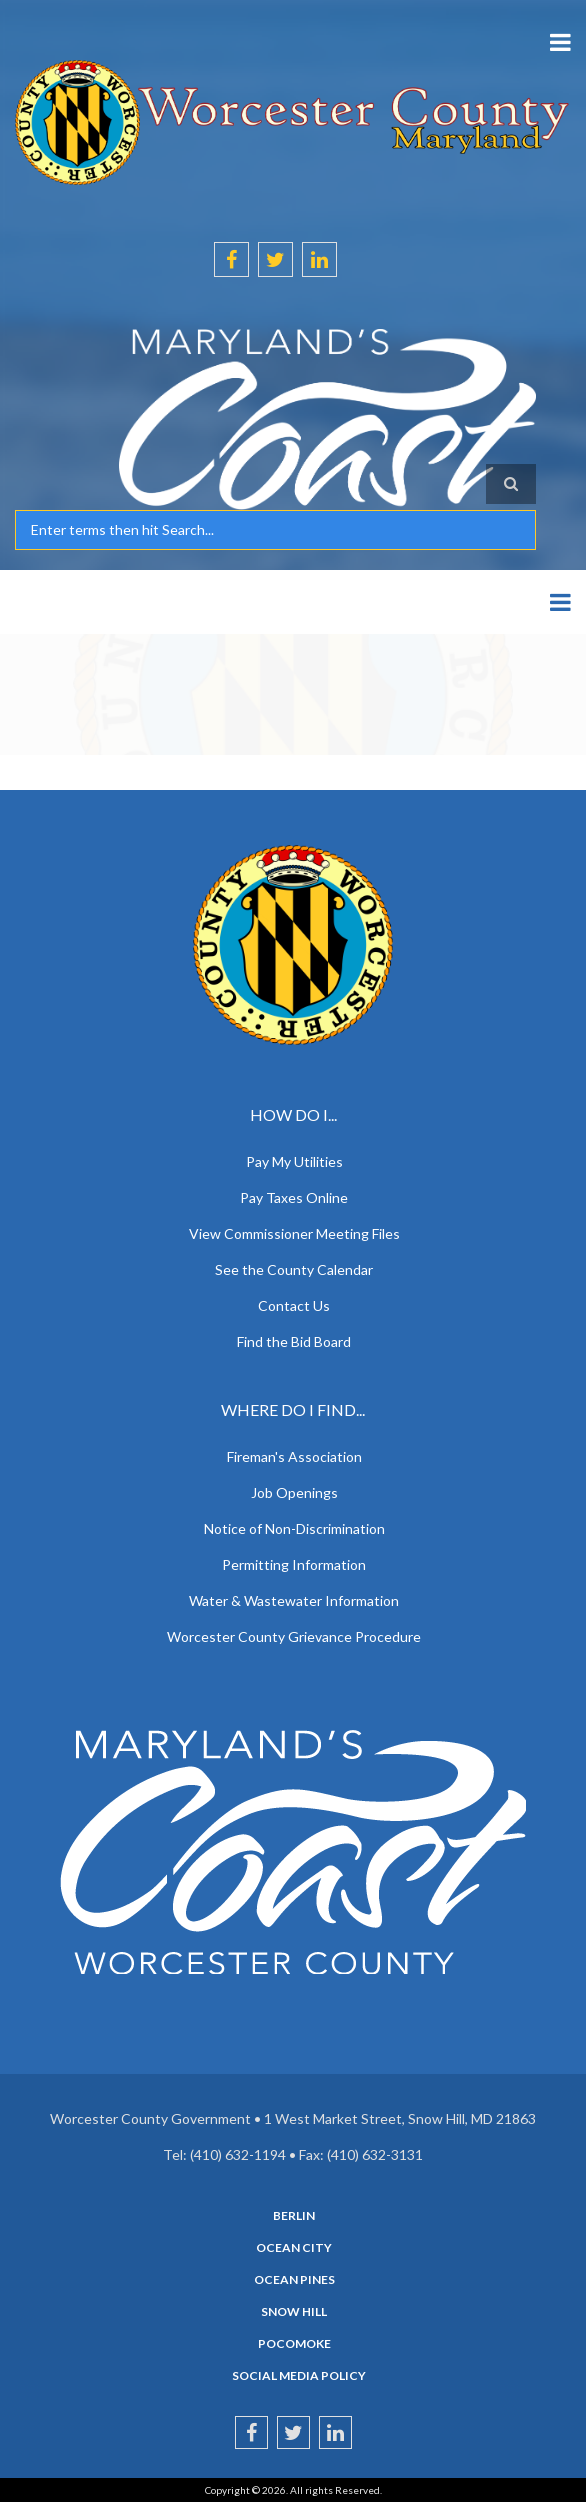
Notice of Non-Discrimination (294, 1528)
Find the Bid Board (294, 1341)
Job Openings (294, 1492)
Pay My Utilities (294, 1161)
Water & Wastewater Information (294, 1600)
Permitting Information (294, 1564)
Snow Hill (294, 2312)
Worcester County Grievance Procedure (294, 1636)
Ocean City (294, 2248)
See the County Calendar (294, 1269)
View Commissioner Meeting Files (294, 1233)
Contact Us (294, 1305)
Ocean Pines (294, 2280)
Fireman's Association (294, 1456)
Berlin (294, 2216)
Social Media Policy (299, 2376)
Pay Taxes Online (294, 1197)
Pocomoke (294, 2344)
